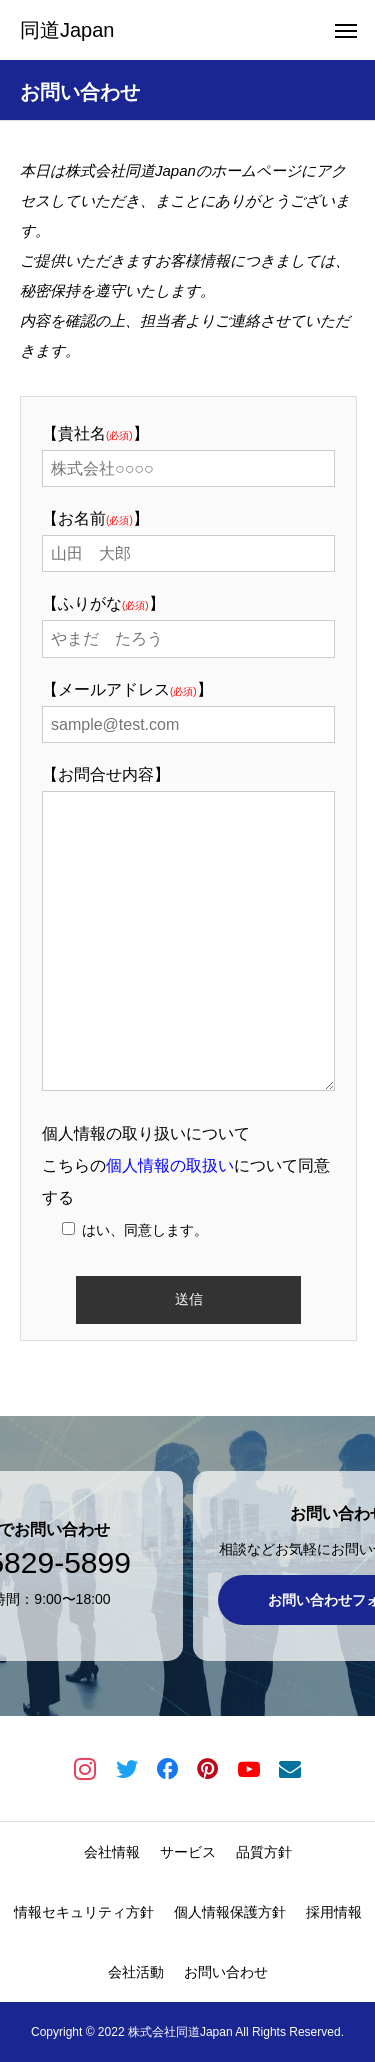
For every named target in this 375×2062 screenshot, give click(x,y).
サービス (188, 1852)
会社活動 (136, 1972)
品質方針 (264, 1852)
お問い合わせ (226, 1972)
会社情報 (112, 1852)
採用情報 (334, 1912)
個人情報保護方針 (230, 1912)
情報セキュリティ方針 (84, 1912)
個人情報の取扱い (170, 1165)
